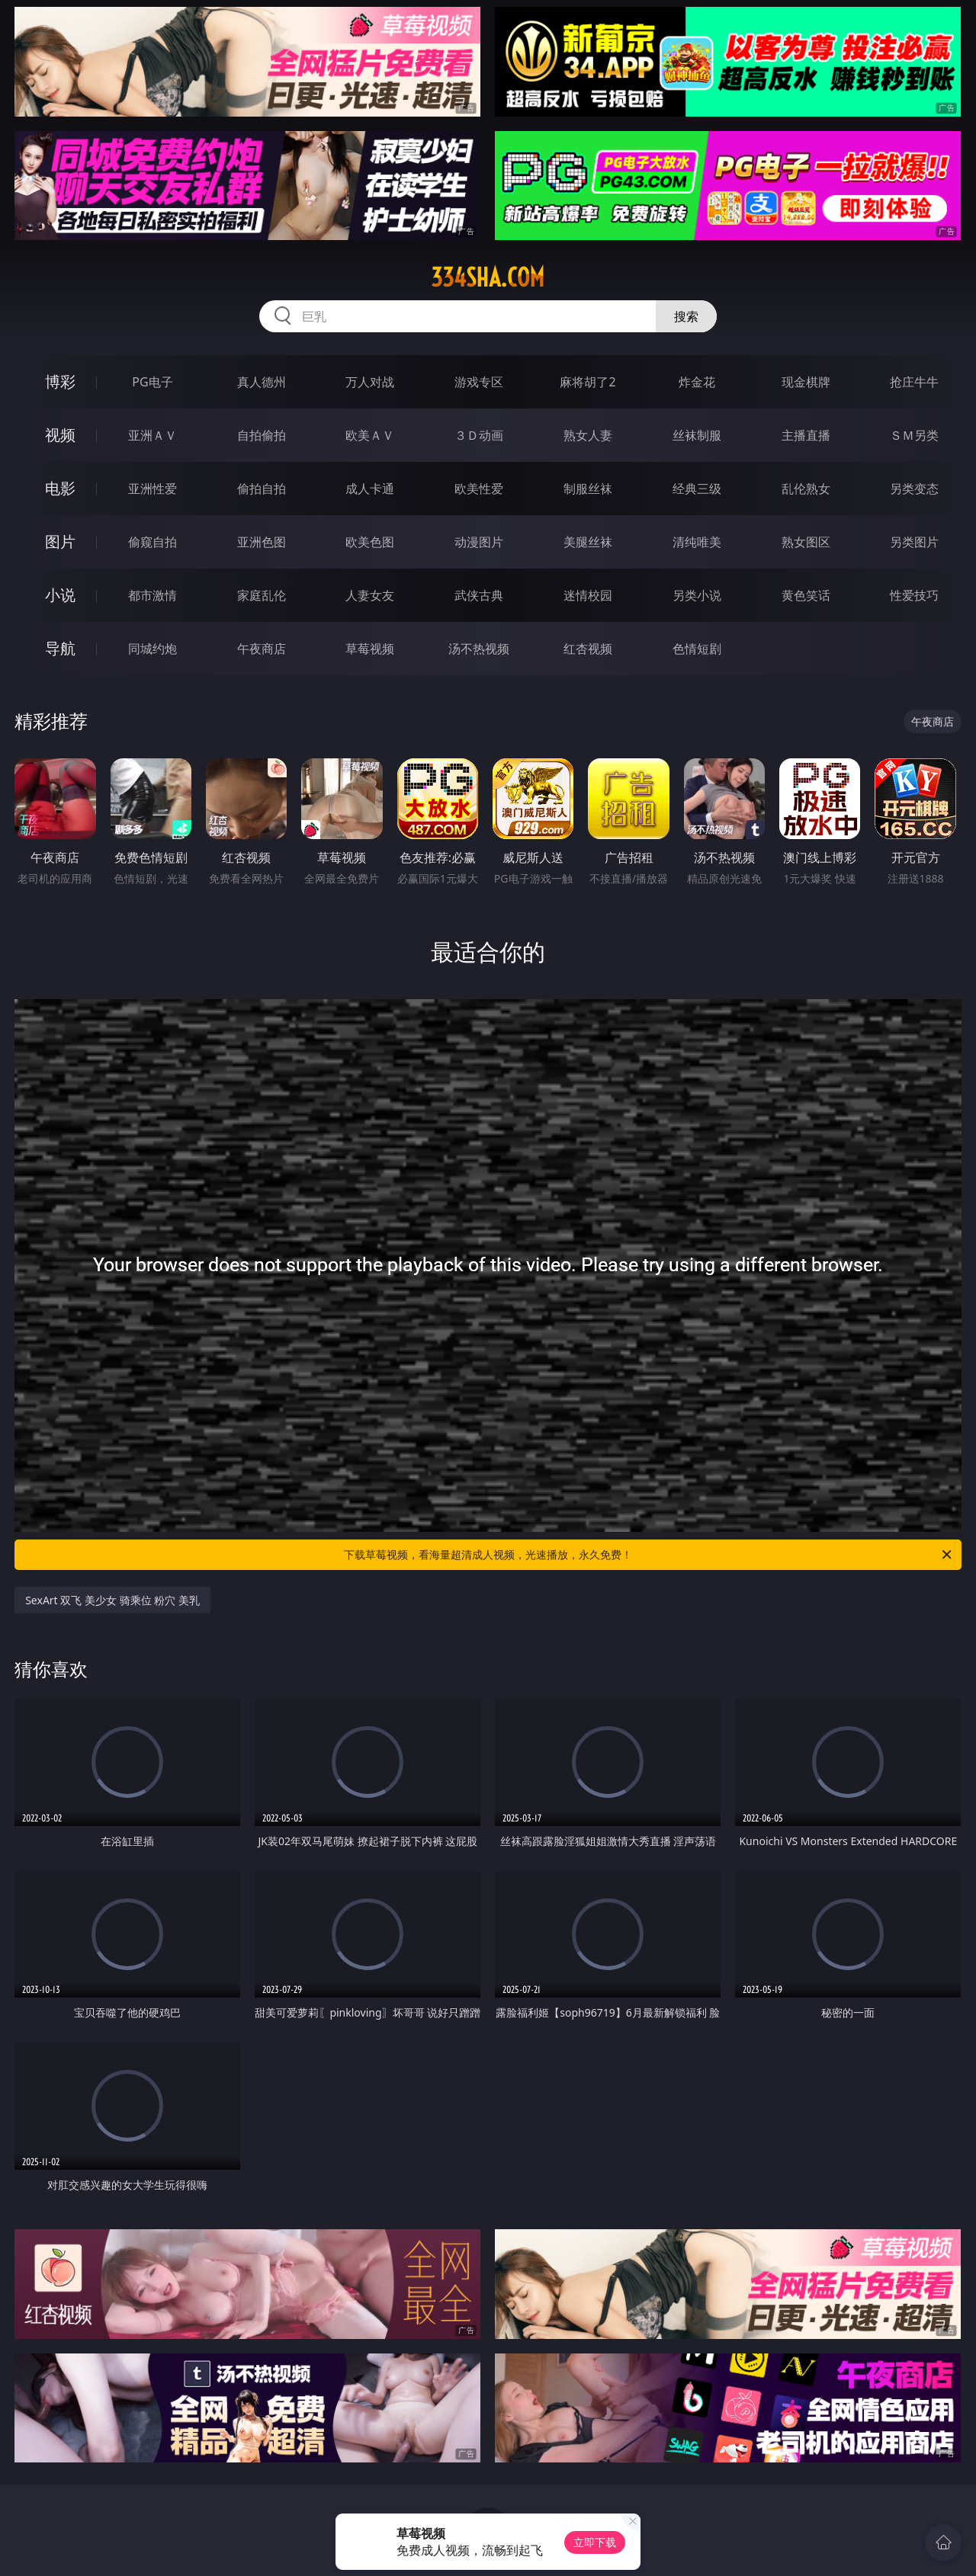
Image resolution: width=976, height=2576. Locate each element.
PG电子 (152, 381)
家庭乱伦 (261, 595)
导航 (60, 648)
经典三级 (697, 488)
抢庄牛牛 (914, 381)
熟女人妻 (587, 435)
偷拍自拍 (261, 488)
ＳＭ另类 (914, 435)
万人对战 (369, 381)
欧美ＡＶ (369, 435)
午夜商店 (261, 648)
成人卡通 (369, 488)
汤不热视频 (478, 648)
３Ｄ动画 (478, 435)
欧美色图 (369, 541)
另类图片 (914, 541)
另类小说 (697, 595)
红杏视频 (587, 648)
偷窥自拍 (152, 541)
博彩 (60, 381)
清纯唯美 (697, 541)
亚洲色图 (261, 541)
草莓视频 (369, 648)
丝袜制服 (697, 435)
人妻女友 (369, 595)
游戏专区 (478, 381)
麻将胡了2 (587, 381)
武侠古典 (478, 595)
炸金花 (697, 381)
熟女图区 (806, 541)
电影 (60, 488)
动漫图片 (478, 541)
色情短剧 (697, 648)
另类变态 (914, 488)
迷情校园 (587, 595)
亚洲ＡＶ (152, 435)
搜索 (686, 316)
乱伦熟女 (806, 488)
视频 (60, 435)
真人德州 (261, 381)
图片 (60, 541)
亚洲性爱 (152, 488)
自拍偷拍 (261, 435)
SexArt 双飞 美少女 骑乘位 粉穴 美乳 (112, 1600)
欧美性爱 (478, 488)
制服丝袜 (587, 488)
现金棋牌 (806, 381)
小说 (60, 595)
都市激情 (152, 595)
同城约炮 (152, 648)
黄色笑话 (806, 595)
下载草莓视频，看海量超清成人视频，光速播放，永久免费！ (649, 1555)
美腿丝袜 (587, 541)
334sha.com (487, 277)
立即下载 (594, 2542)
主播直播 (806, 435)
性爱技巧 (914, 595)
